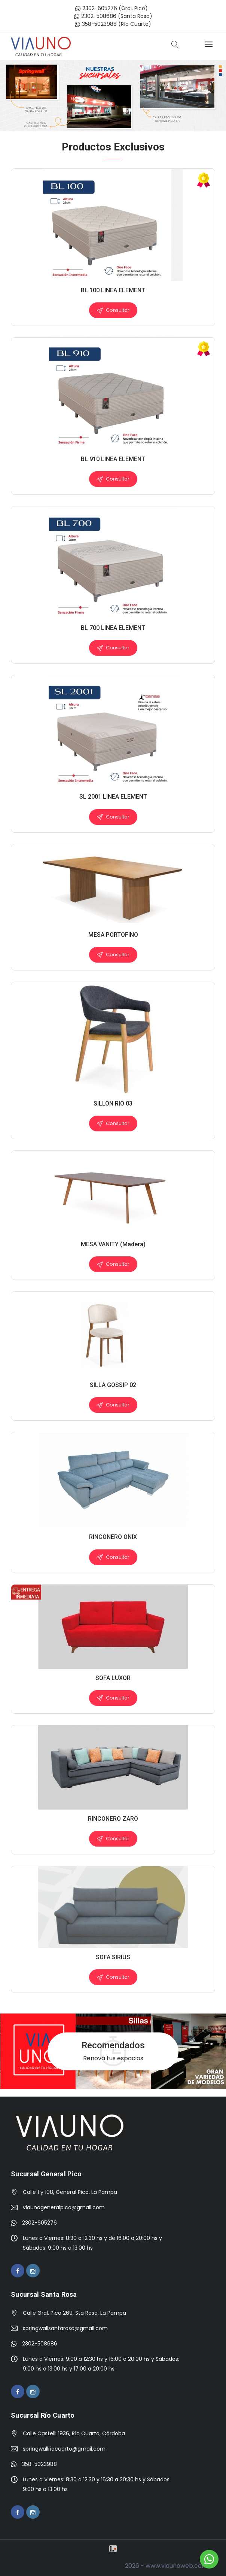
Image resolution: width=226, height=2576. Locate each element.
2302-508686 (95, 16)
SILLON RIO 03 (113, 1103)
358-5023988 (96, 24)
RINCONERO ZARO (113, 1818)
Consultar (113, 310)
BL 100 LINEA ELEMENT (113, 290)
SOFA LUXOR (113, 1678)
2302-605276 (97, 8)
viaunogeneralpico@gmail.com (64, 2207)
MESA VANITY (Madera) (113, 1244)
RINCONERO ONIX (113, 1536)
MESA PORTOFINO (113, 934)
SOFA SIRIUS (113, 1957)
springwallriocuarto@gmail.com (64, 2448)
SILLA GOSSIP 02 (113, 1384)
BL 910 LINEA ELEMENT (113, 459)
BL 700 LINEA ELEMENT (113, 627)
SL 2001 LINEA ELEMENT (113, 796)
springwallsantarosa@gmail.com (65, 2328)
